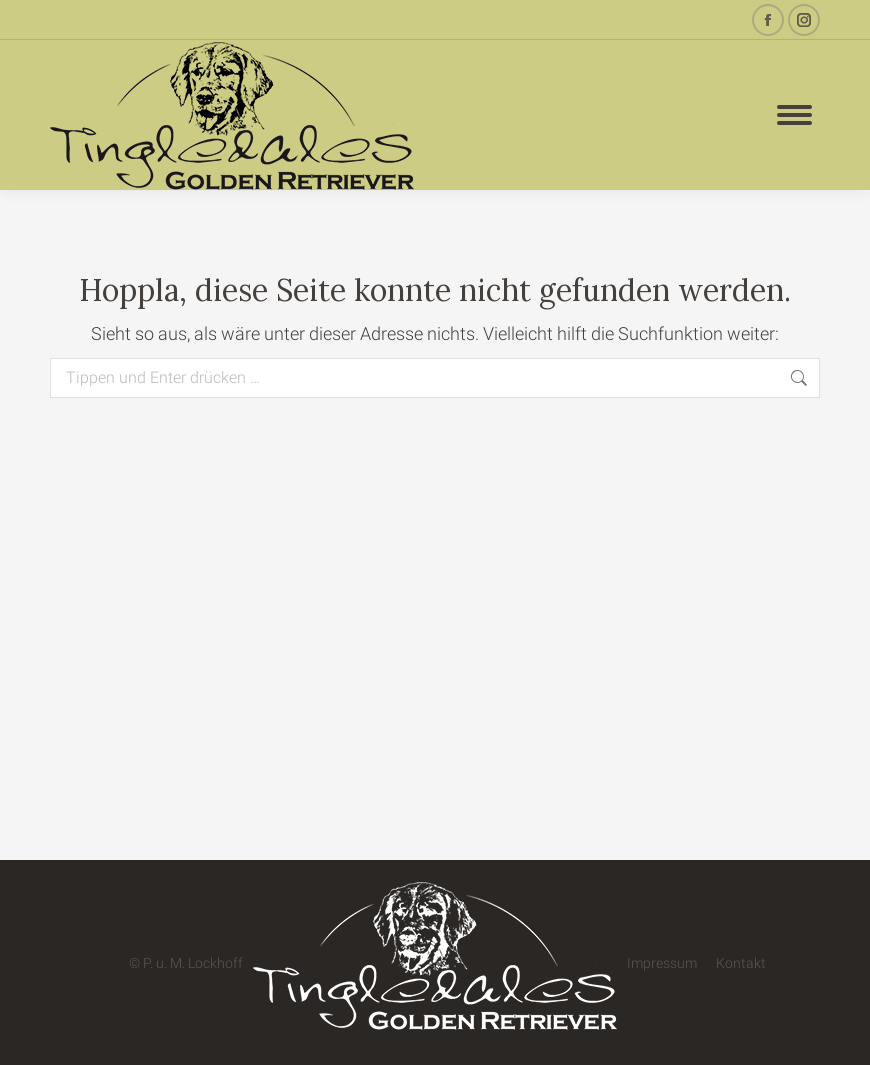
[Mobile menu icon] (794, 115)
